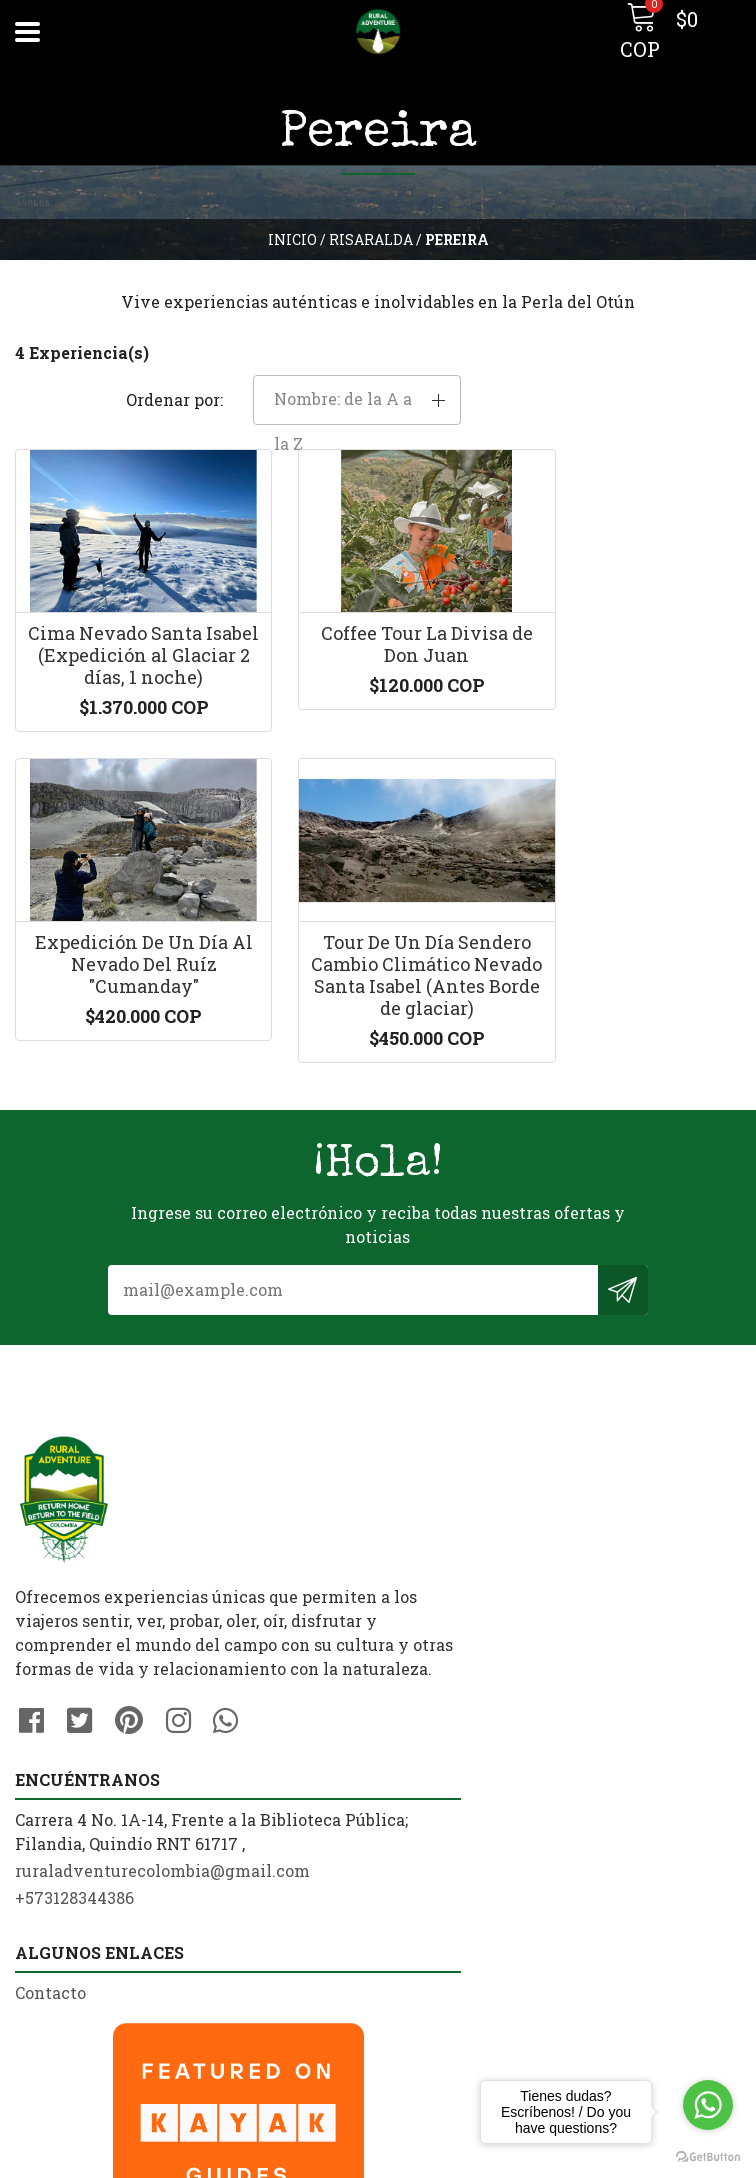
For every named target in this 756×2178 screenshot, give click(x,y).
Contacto (50, 1870)
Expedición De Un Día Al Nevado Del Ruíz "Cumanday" (630, 621)
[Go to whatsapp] (708, 2105)
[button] (661, 355)
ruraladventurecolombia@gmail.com (540, 1562)
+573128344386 (452, 1589)
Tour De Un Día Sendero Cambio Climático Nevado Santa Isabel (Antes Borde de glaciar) (126, 988)
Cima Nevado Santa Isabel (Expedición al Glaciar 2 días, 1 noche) (126, 632)
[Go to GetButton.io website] (708, 2157)
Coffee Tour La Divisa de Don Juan (378, 611)
